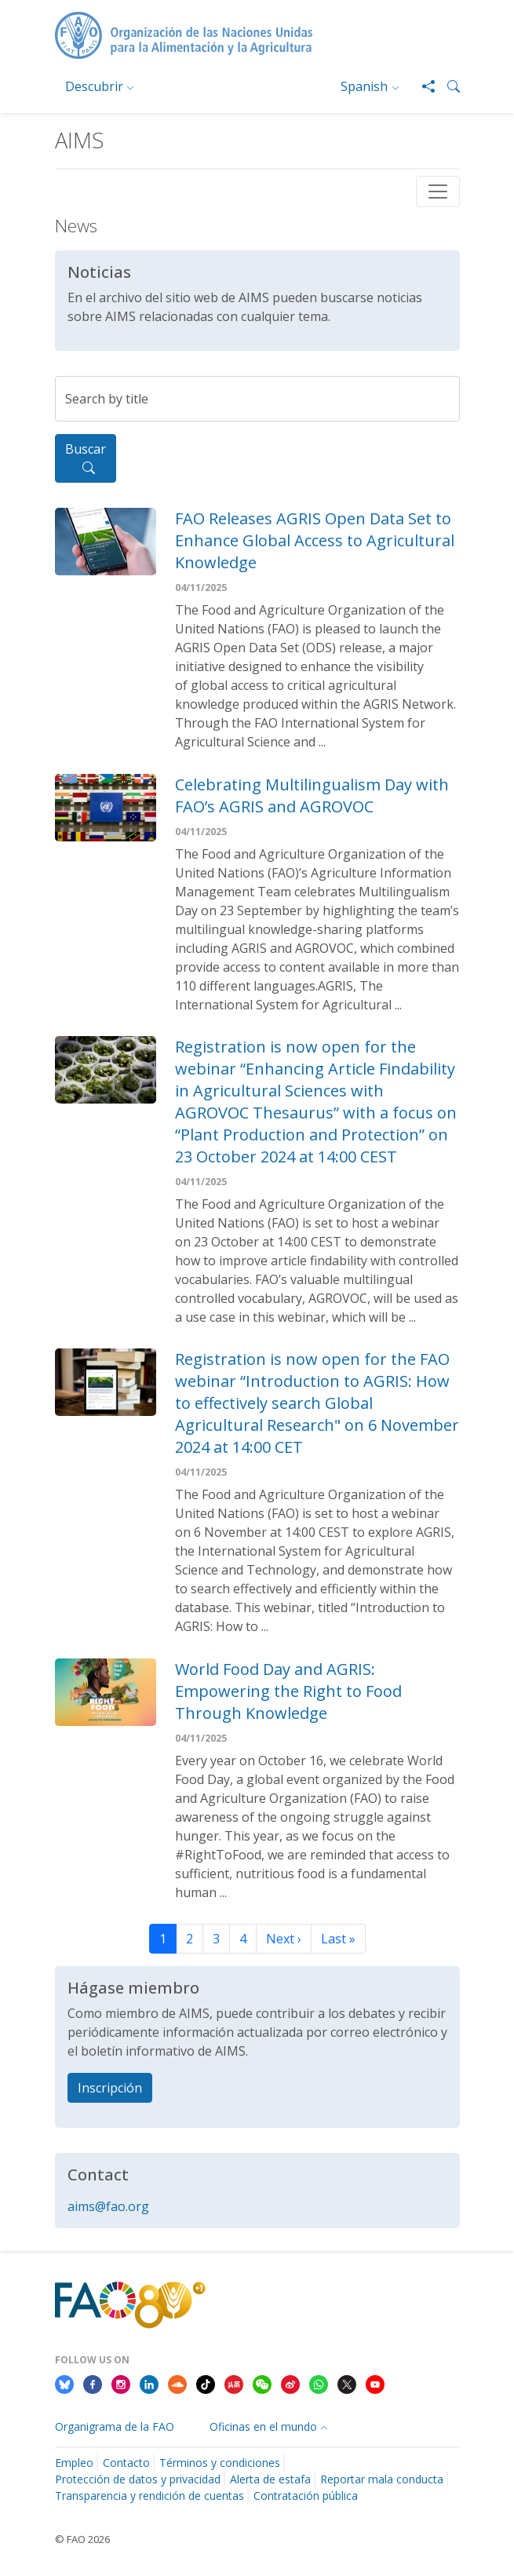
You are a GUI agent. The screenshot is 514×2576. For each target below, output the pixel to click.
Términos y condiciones (219, 2462)
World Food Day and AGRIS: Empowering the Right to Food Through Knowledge (288, 1691)
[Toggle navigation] (438, 191)
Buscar (85, 458)
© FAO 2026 (82, 2539)
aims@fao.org (108, 2206)
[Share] (422, 86)
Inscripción (110, 2087)
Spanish (364, 86)
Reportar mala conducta (381, 2479)
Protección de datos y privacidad (138, 2479)
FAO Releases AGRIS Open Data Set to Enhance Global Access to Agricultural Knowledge (314, 540)
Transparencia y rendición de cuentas (149, 2495)
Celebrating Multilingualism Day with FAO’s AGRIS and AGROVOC (312, 795)
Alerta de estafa (270, 2479)
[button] (447, 86)
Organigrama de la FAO (114, 2426)
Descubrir (94, 86)
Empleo (74, 2462)
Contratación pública (305, 2495)
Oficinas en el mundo (263, 2426)
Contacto (126, 2462)
